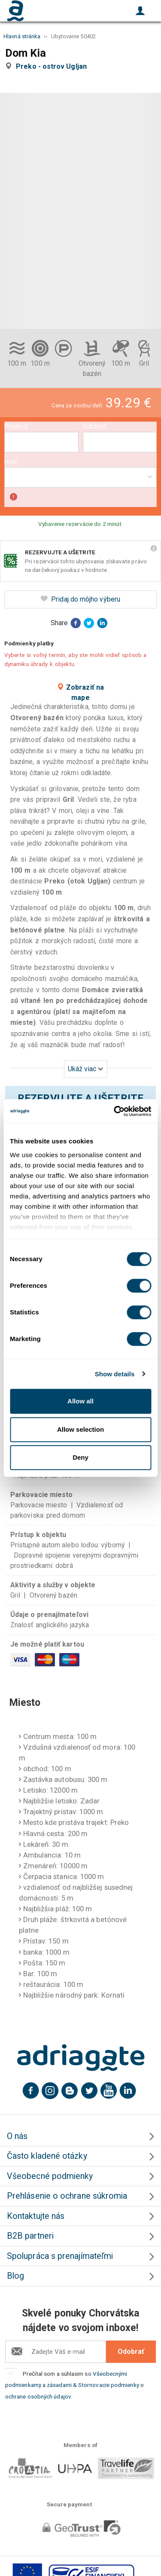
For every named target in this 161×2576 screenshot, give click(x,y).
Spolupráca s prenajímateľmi (60, 2256)
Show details (115, 1374)
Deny (80, 1457)
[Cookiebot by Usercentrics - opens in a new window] (114, 1111)
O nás (17, 2136)
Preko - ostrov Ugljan (53, 66)
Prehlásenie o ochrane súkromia (67, 2196)
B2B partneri (30, 2236)
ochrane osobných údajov (38, 2396)
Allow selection (80, 1429)
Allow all (80, 1401)
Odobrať (131, 2351)
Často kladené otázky (47, 2156)
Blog (15, 2276)
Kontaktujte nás (35, 2216)
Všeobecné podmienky (50, 2176)
